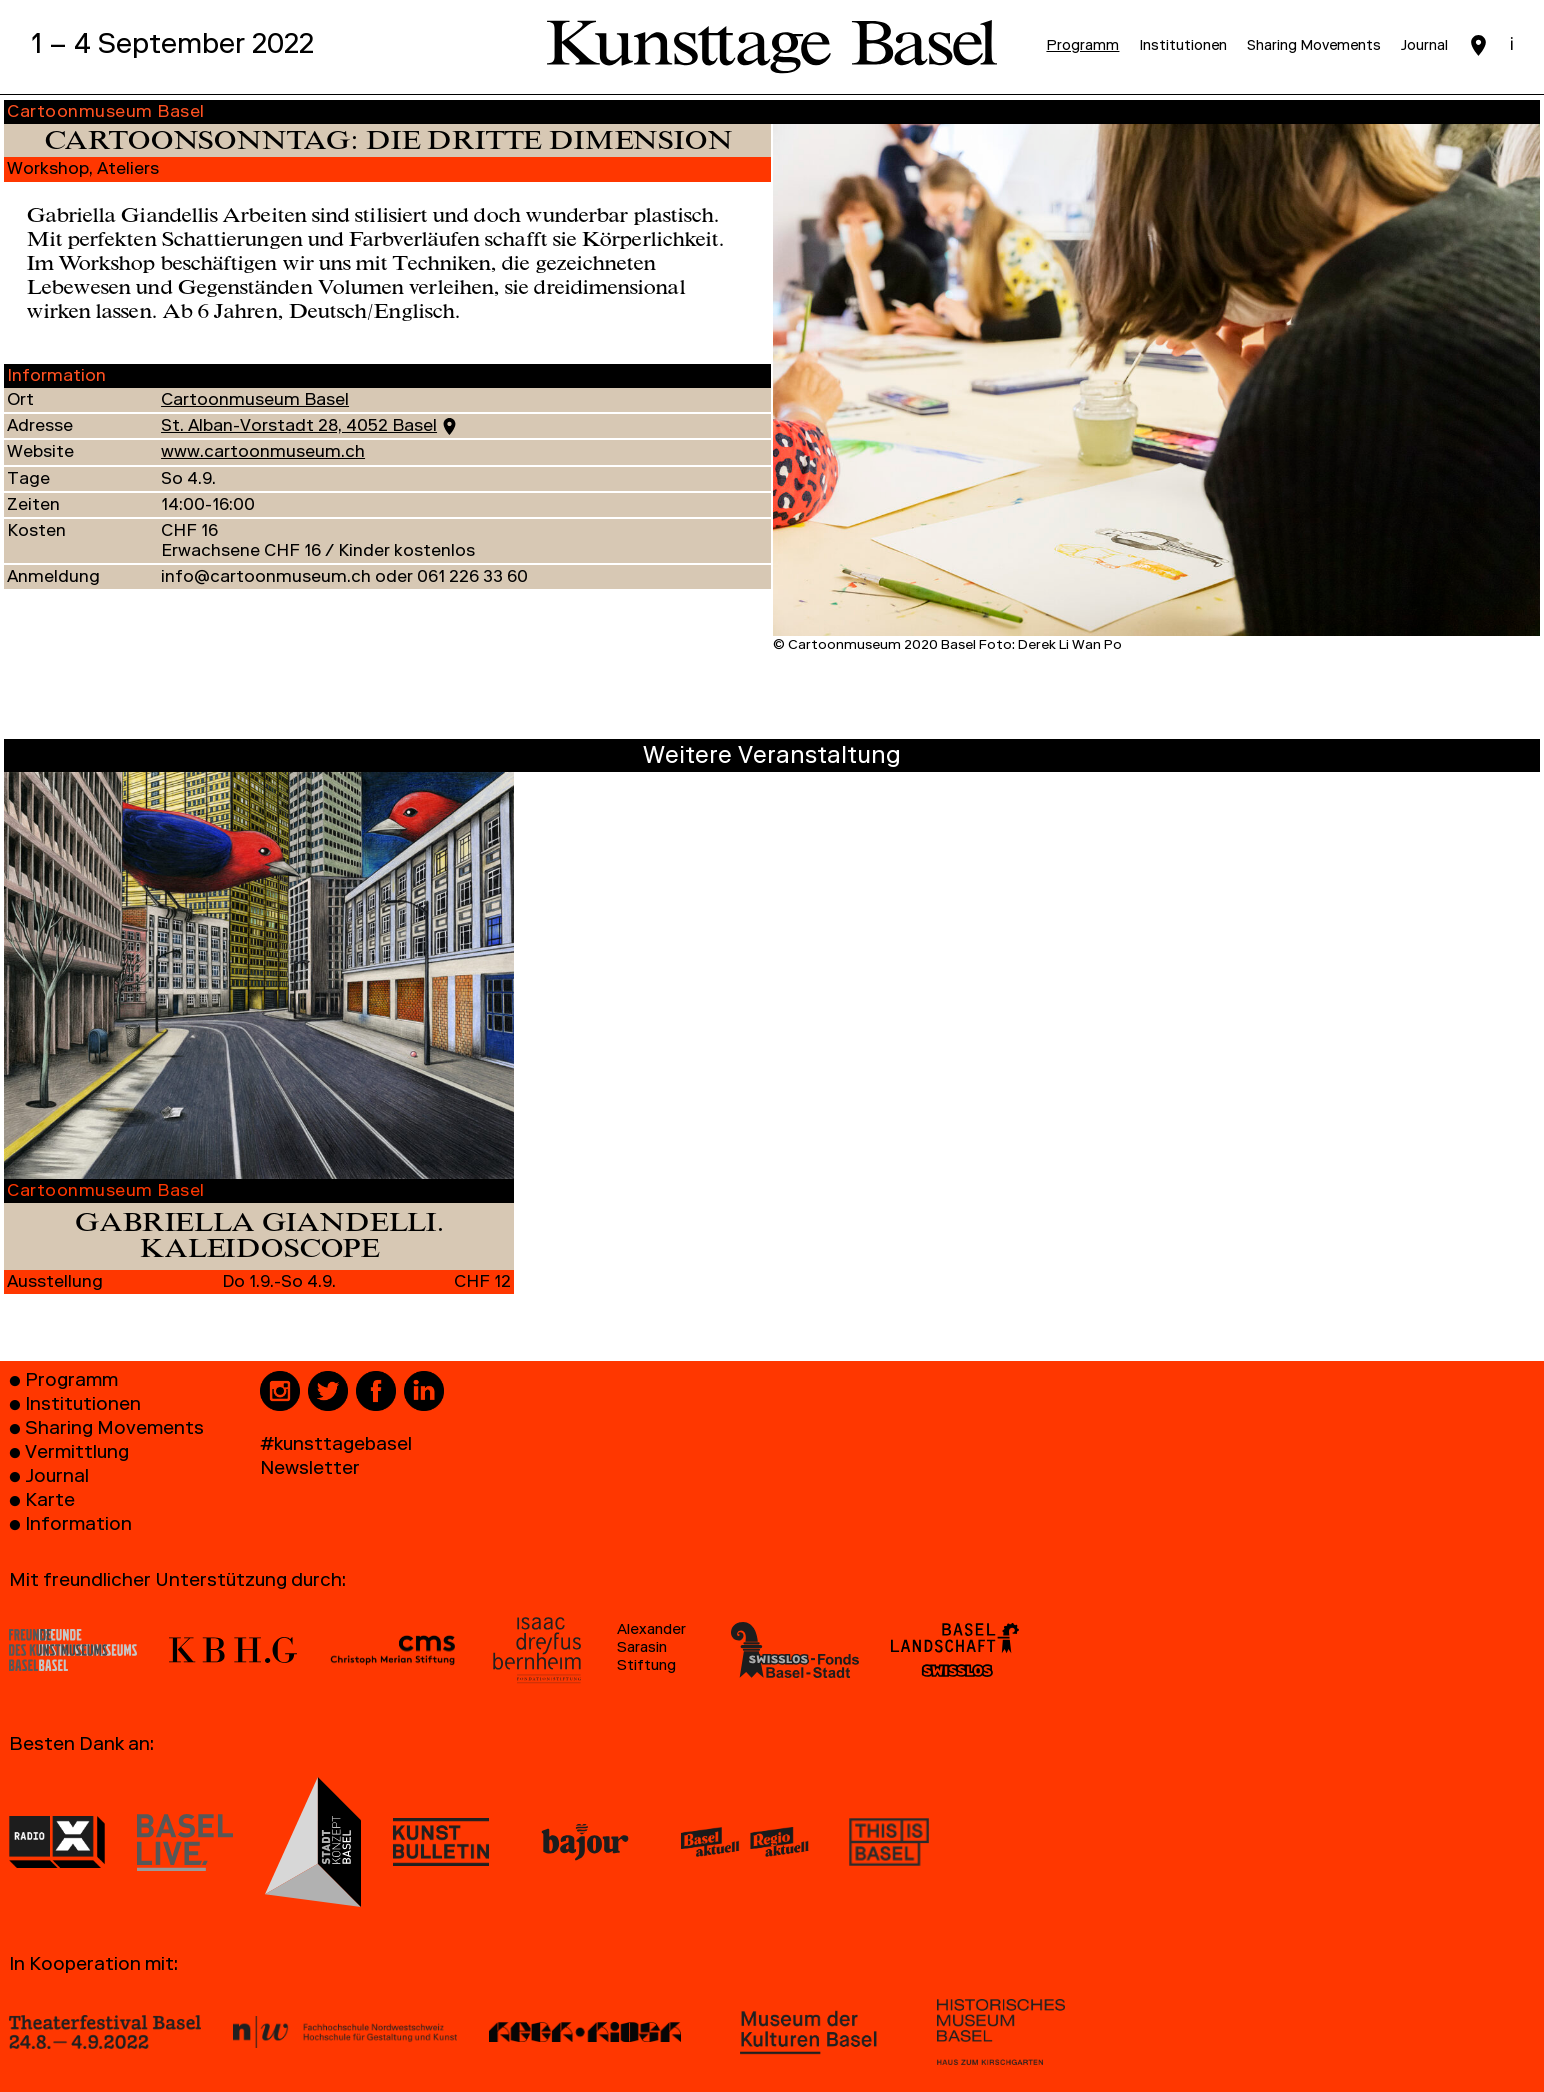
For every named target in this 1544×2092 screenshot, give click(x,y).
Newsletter (310, 1470)
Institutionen (83, 1406)
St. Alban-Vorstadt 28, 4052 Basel (299, 427)
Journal (57, 1478)
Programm (71, 1382)
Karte (50, 1502)
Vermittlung (77, 1454)
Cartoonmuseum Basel (255, 401)
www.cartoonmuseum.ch (263, 453)
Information (78, 1526)
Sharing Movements (114, 1430)
